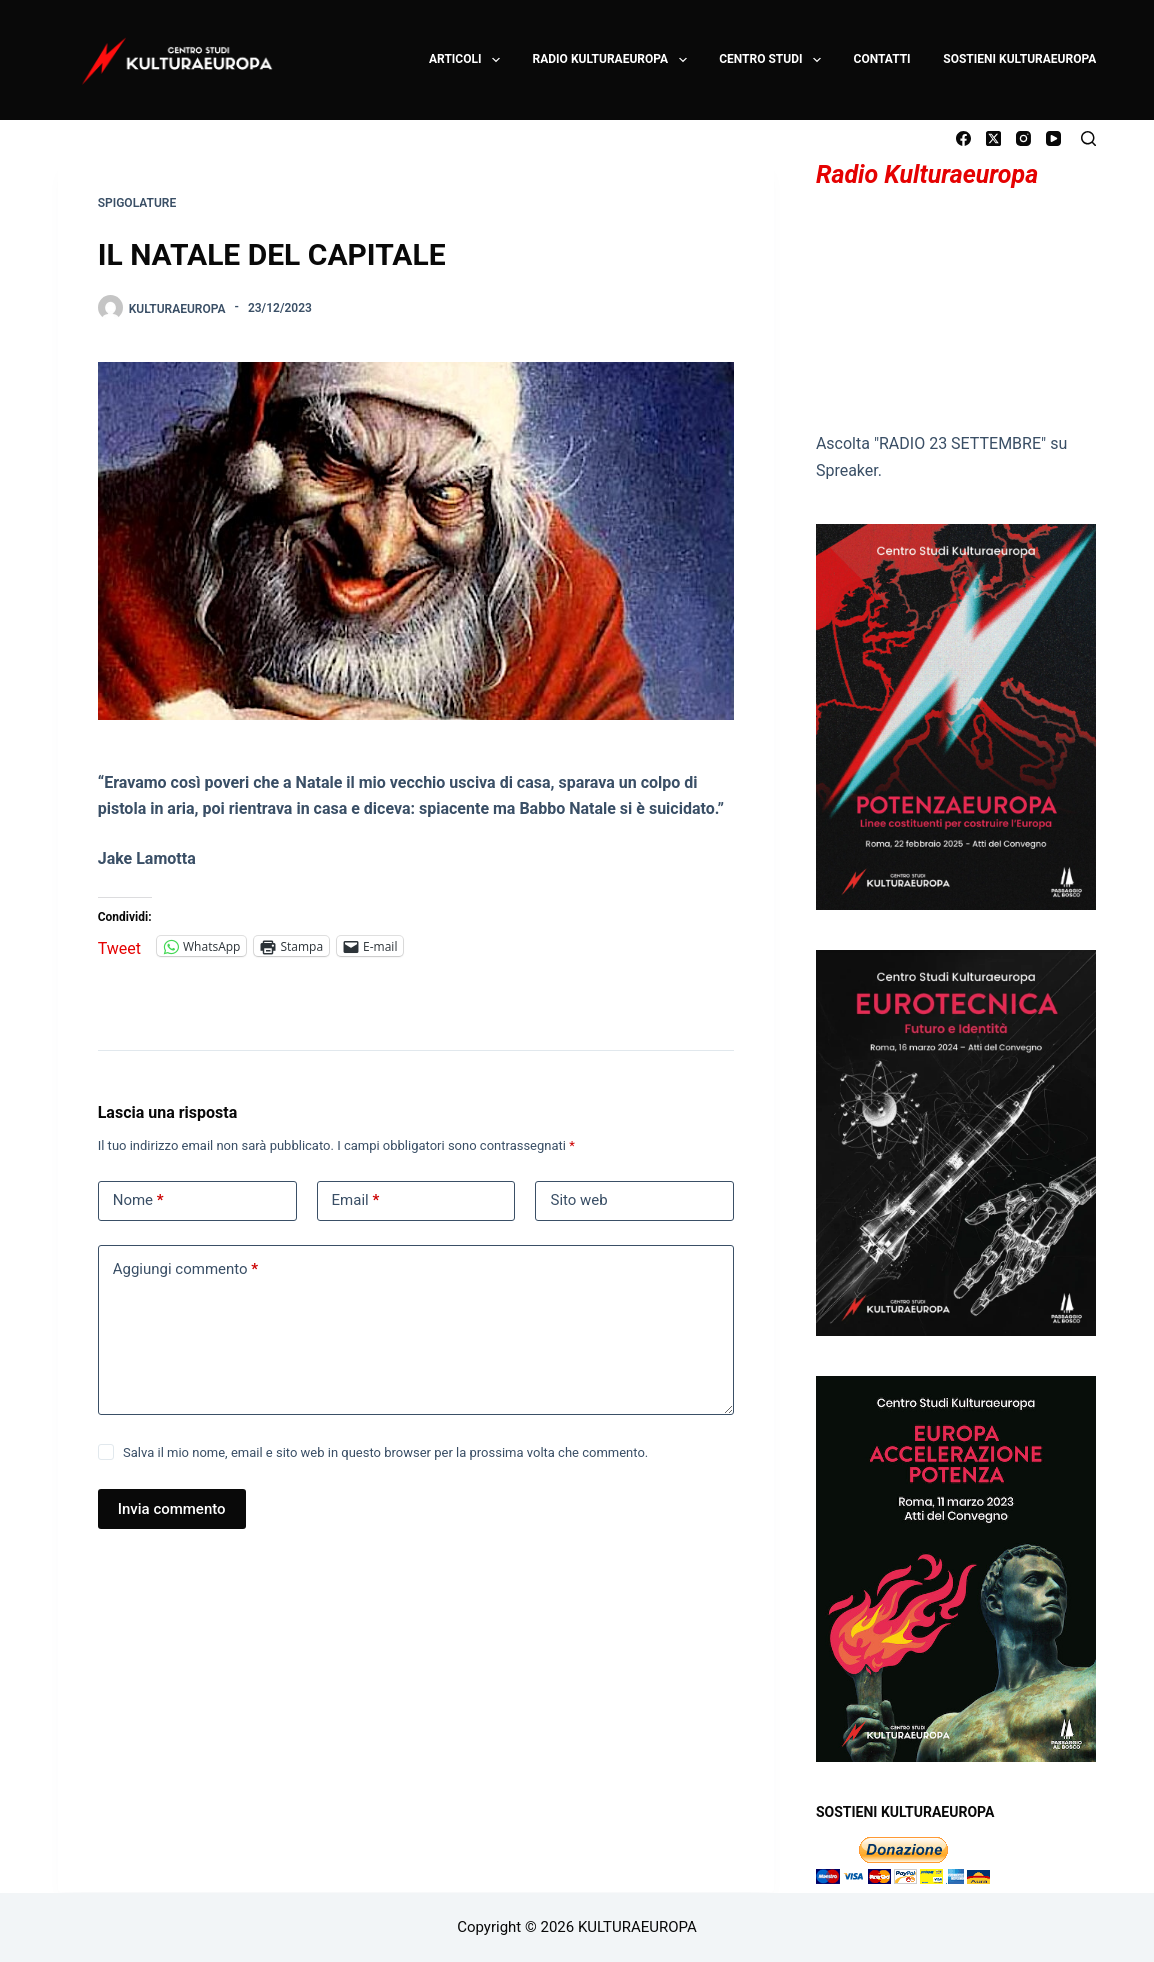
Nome (138, 1200)
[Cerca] (1088, 138)
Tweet (119, 946)
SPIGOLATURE (137, 203)
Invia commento (172, 1509)
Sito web (578, 1200)
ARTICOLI (465, 60)
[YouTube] (1053, 138)
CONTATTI (882, 59)
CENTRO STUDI (771, 60)
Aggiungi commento (185, 1269)
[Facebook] (963, 138)
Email (356, 1200)
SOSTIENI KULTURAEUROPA (1019, 59)
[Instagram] (1023, 138)
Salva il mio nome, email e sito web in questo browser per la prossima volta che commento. (385, 1452)
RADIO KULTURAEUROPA (611, 60)
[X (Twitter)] (993, 138)
